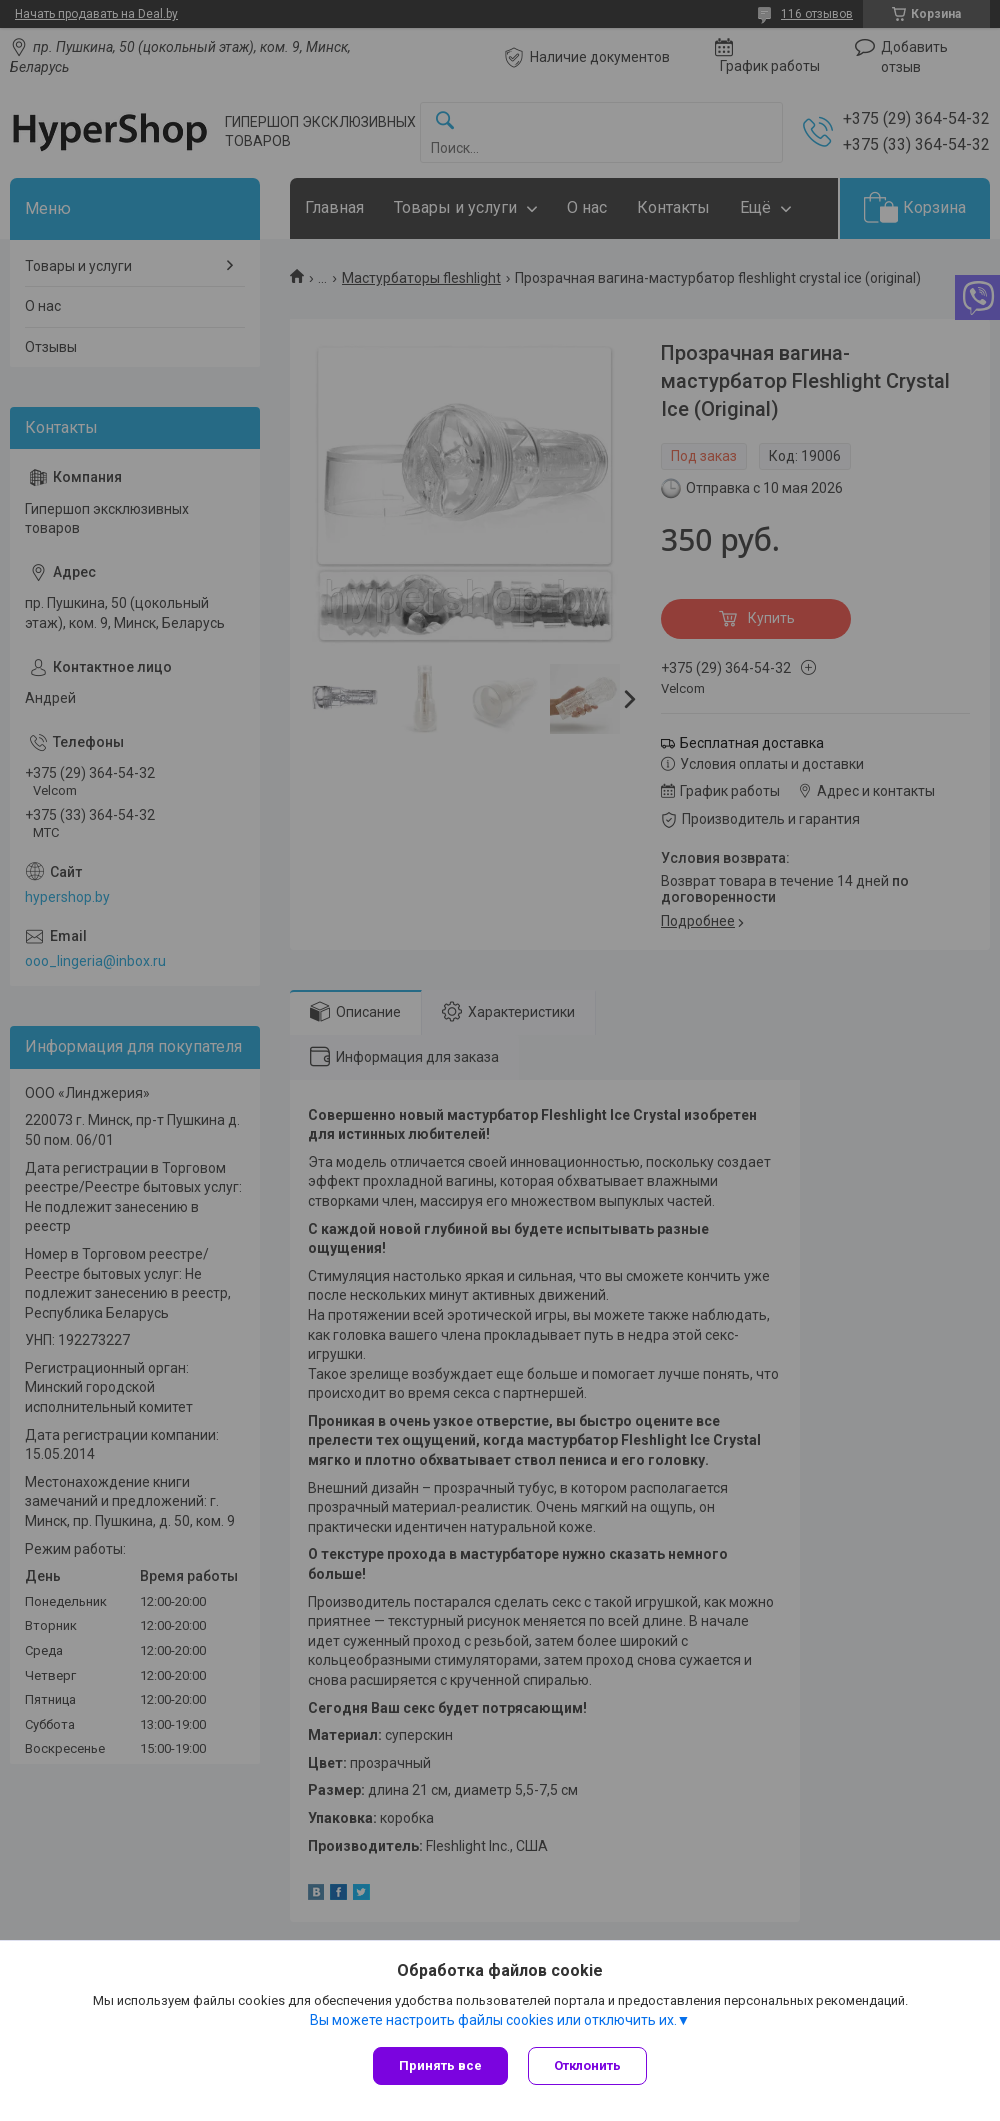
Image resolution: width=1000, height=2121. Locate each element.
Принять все (440, 2065)
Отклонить (587, 2065)
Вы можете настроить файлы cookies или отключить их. (493, 2020)
